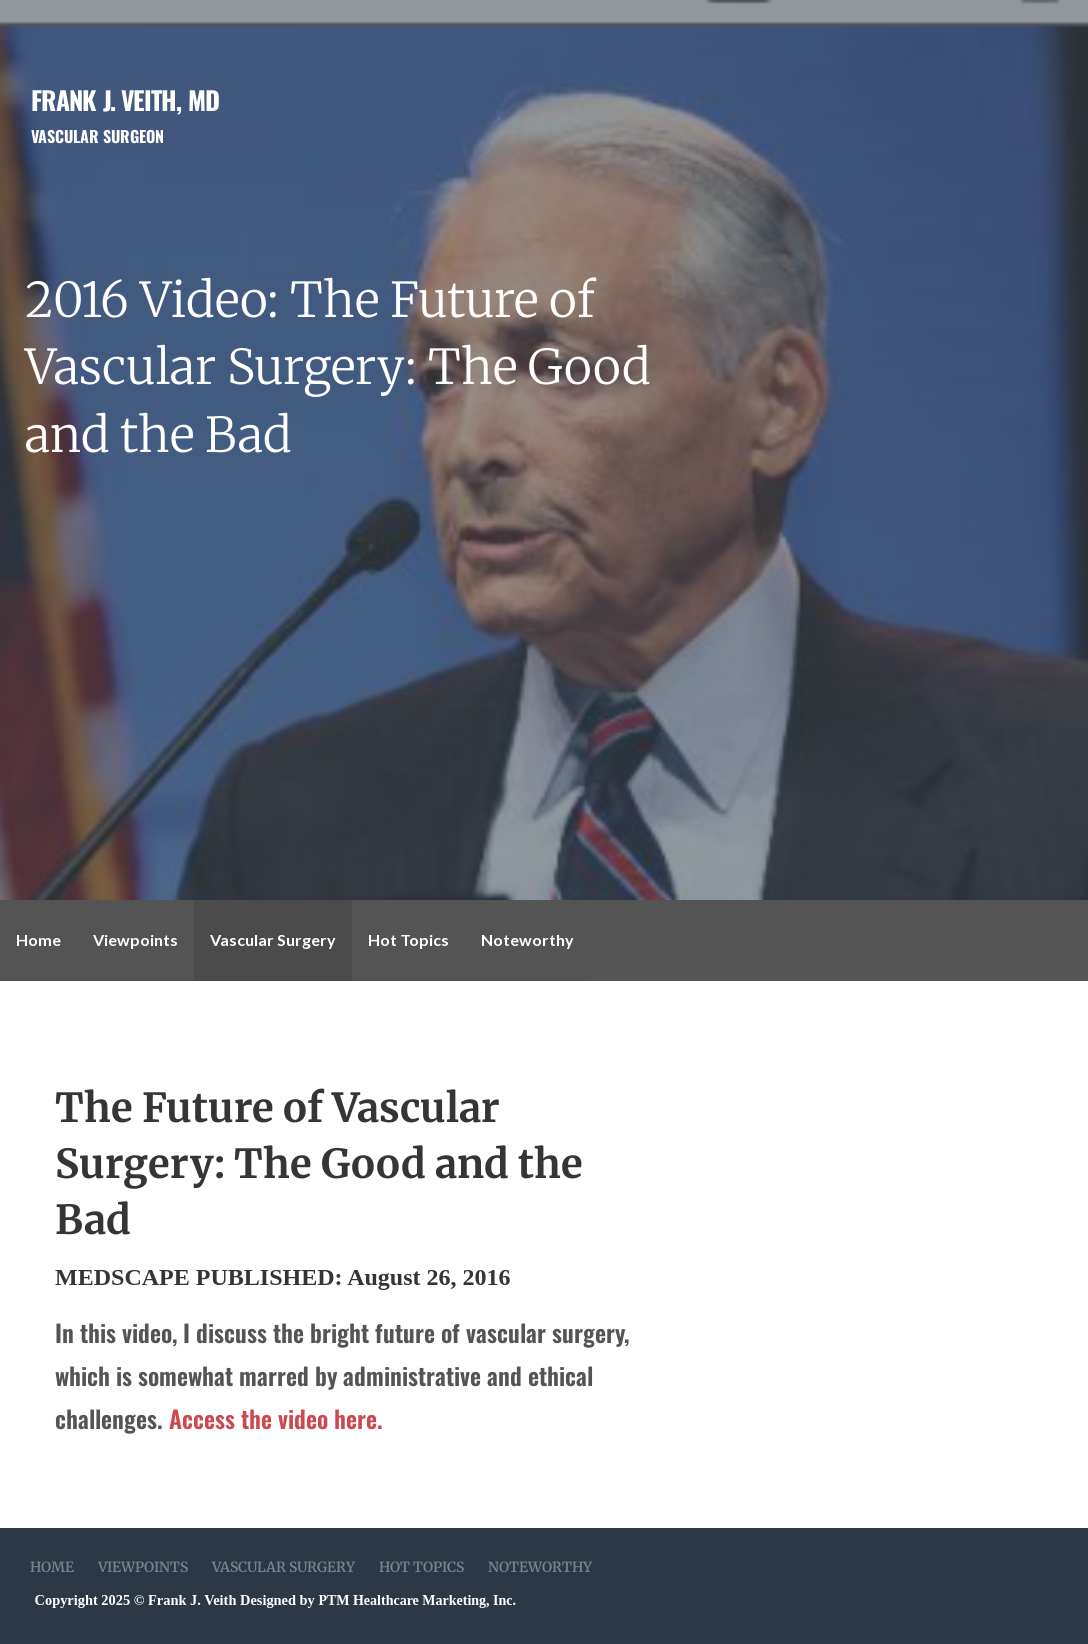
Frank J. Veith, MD (125, 99)
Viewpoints (135, 939)
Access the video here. (276, 1418)
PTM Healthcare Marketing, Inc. (417, 1600)
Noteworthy (527, 939)
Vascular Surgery (273, 939)
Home (38, 939)
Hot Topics (408, 939)
